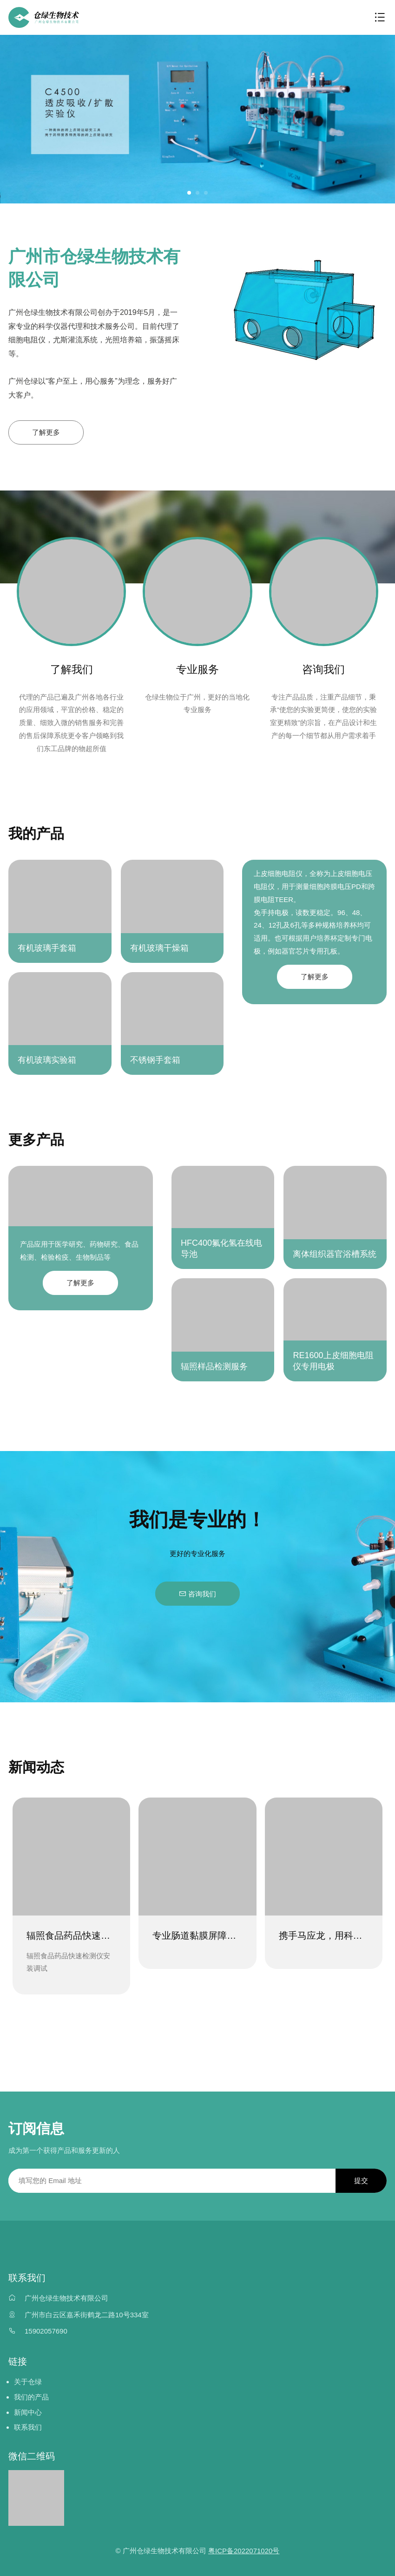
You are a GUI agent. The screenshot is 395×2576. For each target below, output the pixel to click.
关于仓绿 (28, 2382)
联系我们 (28, 2428)
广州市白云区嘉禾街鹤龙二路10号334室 (87, 2315)
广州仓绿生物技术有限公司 (66, 2298)
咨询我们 (197, 1593)
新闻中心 (28, 2412)
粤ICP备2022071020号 (243, 2551)
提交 (361, 2180)
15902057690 (46, 2331)
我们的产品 (31, 2397)
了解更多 (46, 432)
